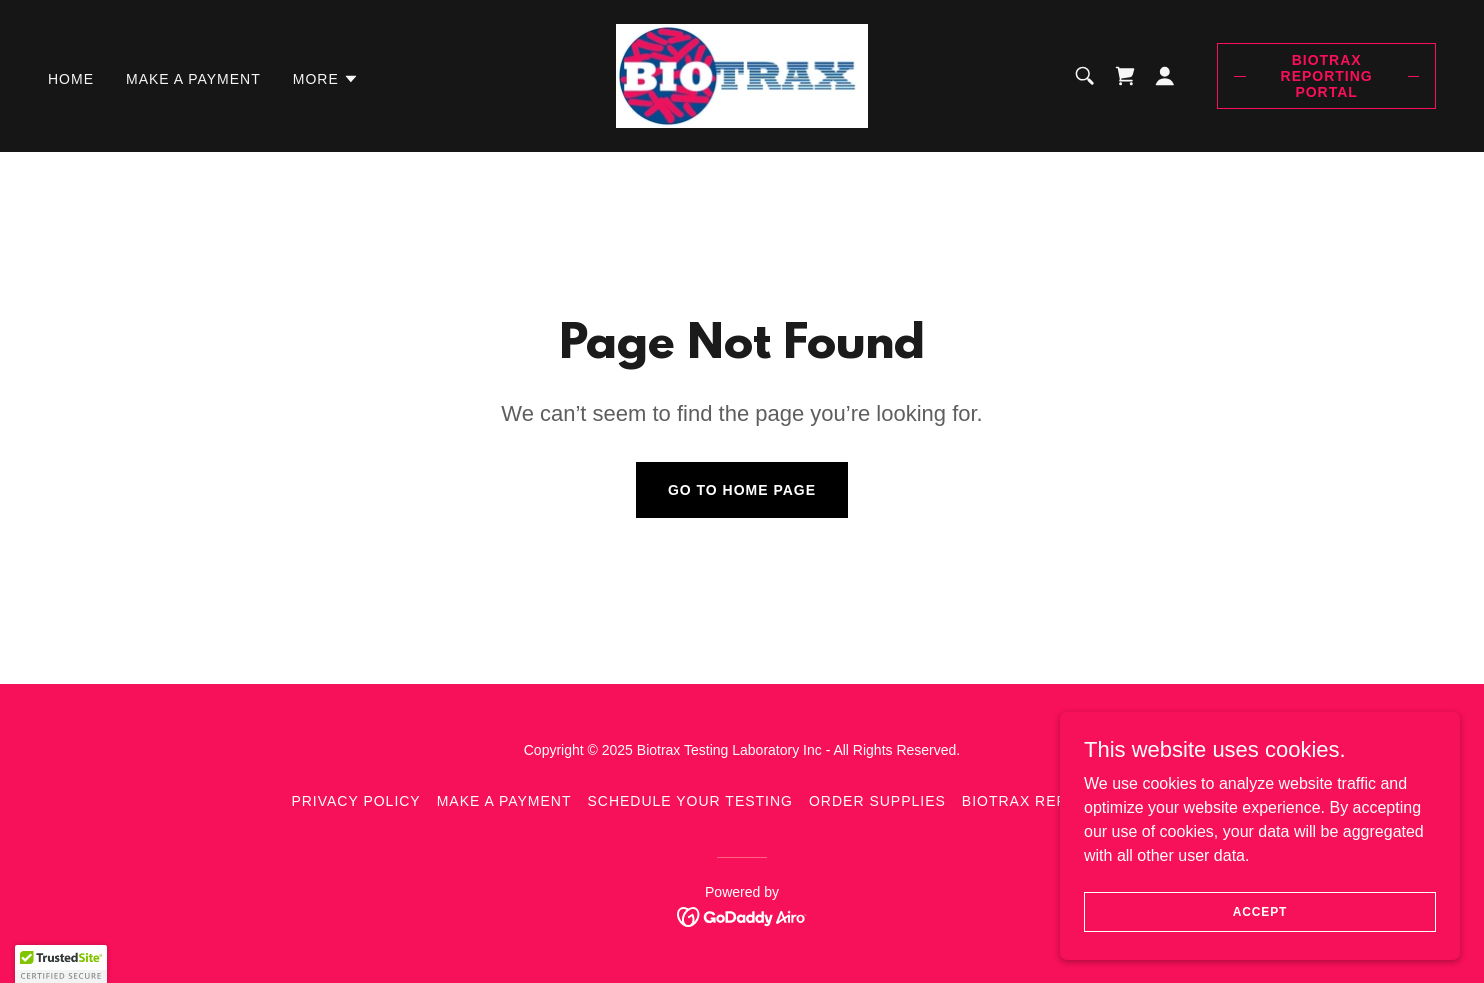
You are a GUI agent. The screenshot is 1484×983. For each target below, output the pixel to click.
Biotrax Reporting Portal (1327, 76)
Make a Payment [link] (193, 79)
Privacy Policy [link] (355, 801)
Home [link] (71, 79)
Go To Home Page (742, 490)
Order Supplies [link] (877, 801)
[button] (326, 79)
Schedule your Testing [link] (690, 801)
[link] (742, 74)
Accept (1260, 911)
